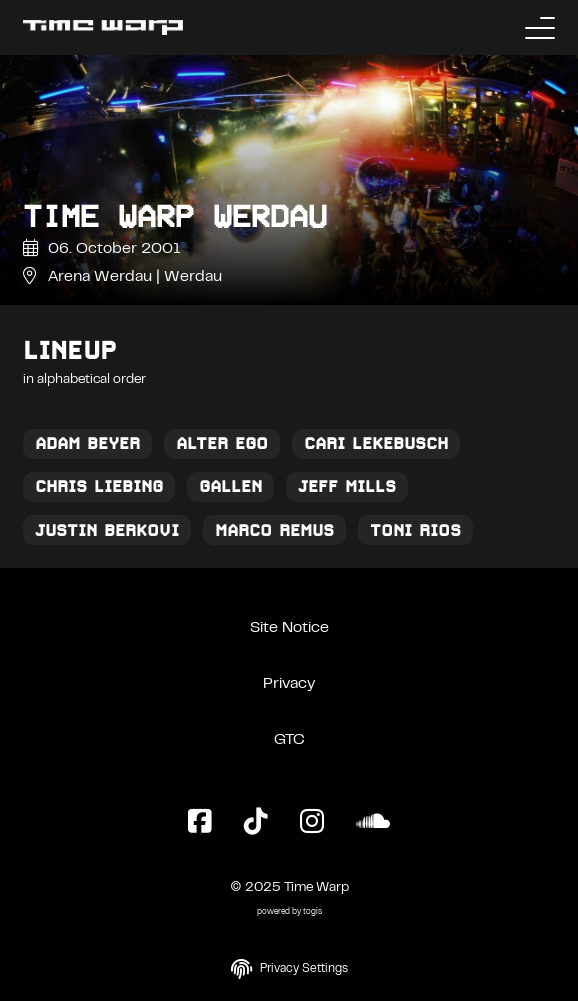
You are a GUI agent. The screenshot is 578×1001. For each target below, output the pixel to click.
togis (312, 912)
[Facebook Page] (200, 823)
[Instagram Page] (312, 823)
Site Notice (289, 628)
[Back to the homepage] (103, 27)
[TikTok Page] (256, 823)
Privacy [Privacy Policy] (289, 684)
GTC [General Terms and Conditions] (289, 740)
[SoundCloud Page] (373, 823)
